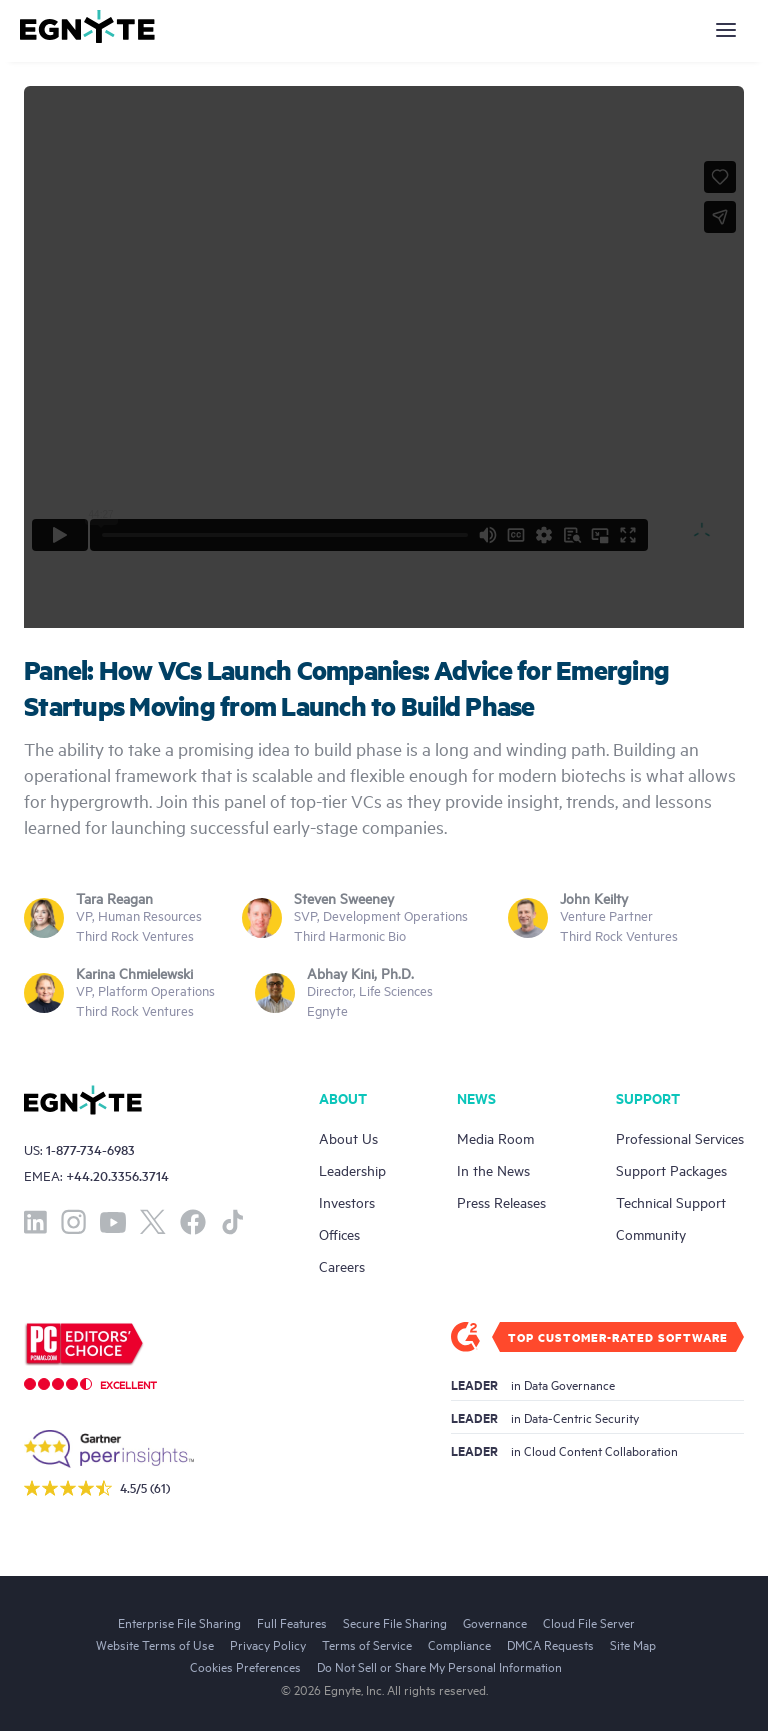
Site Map (633, 1644)
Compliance (459, 1644)
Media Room (495, 1137)
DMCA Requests (550, 1644)
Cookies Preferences (245, 1666)
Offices (339, 1233)
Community (651, 1233)
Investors (347, 1201)
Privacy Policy (268, 1644)
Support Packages (671, 1169)
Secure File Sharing (395, 1622)
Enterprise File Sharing (179, 1622)
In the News (493, 1169)
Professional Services (680, 1137)
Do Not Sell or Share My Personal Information (439, 1666)
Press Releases (501, 1201)
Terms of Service (367, 1644)
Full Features (292, 1622)
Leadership (352, 1169)
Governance (495, 1622)
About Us (348, 1137)
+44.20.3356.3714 (117, 1175)
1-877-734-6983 (90, 1149)
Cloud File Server (589, 1622)
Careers (342, 1265)
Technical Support (671, 1201)
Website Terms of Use (155, 1644)
